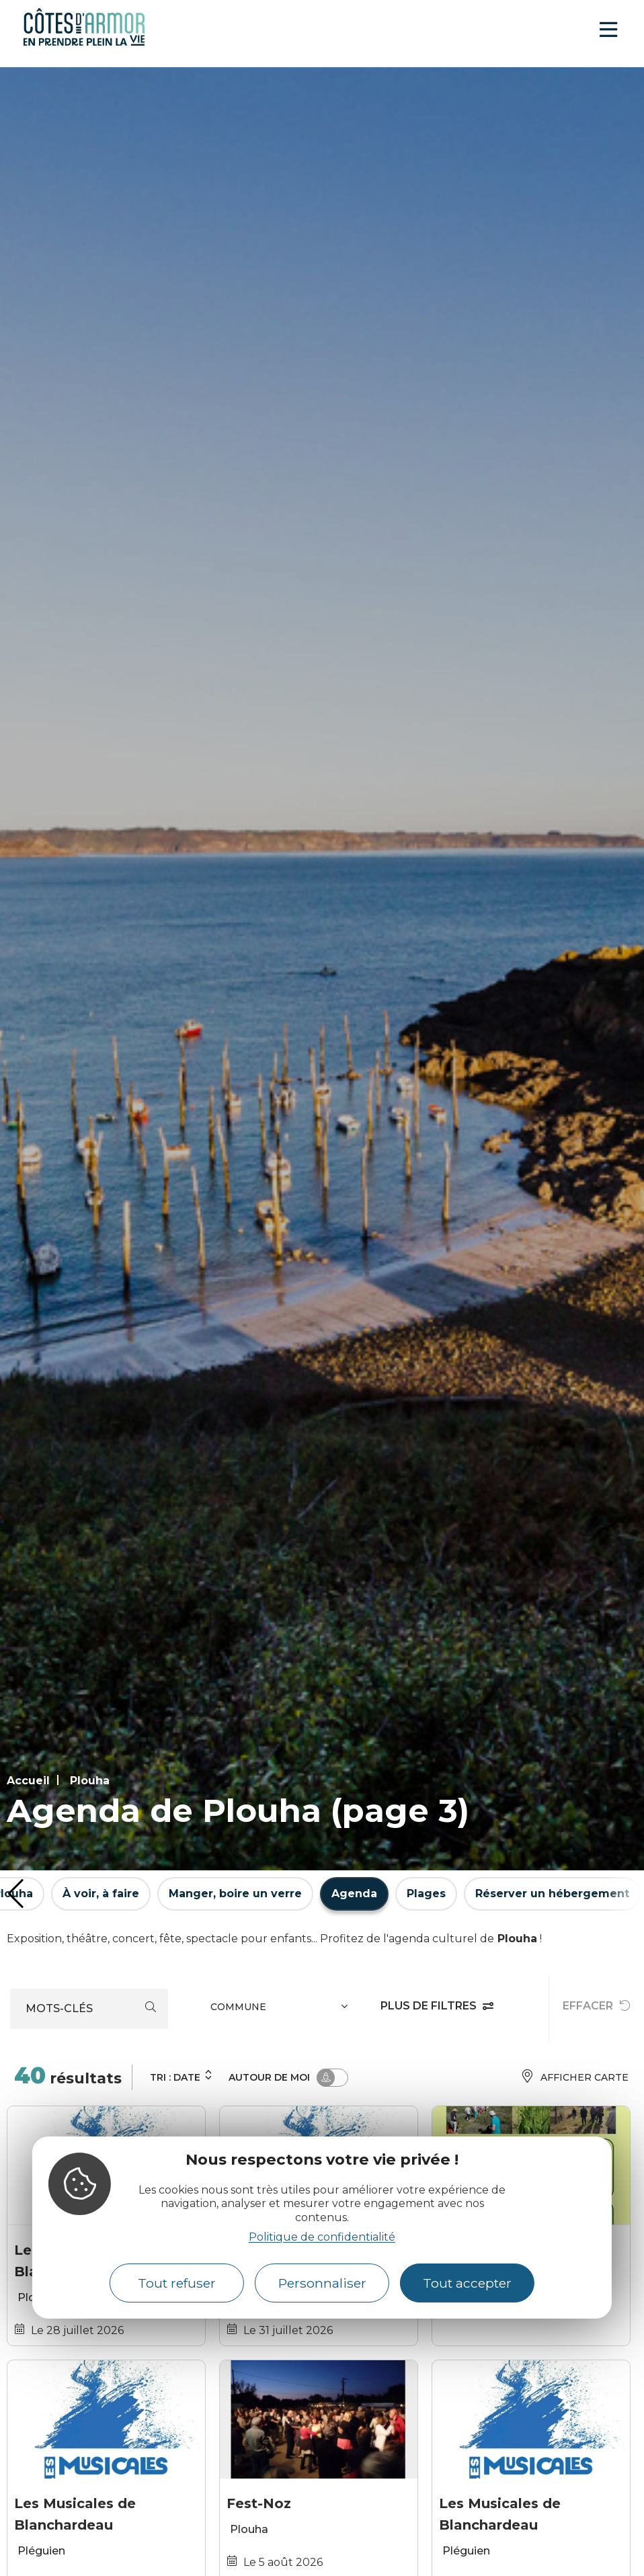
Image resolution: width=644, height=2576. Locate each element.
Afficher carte (574, 2077)
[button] (16, 1894)
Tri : (181, 2075)
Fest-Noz (259, 2503)
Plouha (90, 1780)
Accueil (28, 1780)
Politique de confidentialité (322, 2237)
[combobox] (280, 2008)
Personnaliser (322, 2283)
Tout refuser (177, 2283)
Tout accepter (467, 2283)
